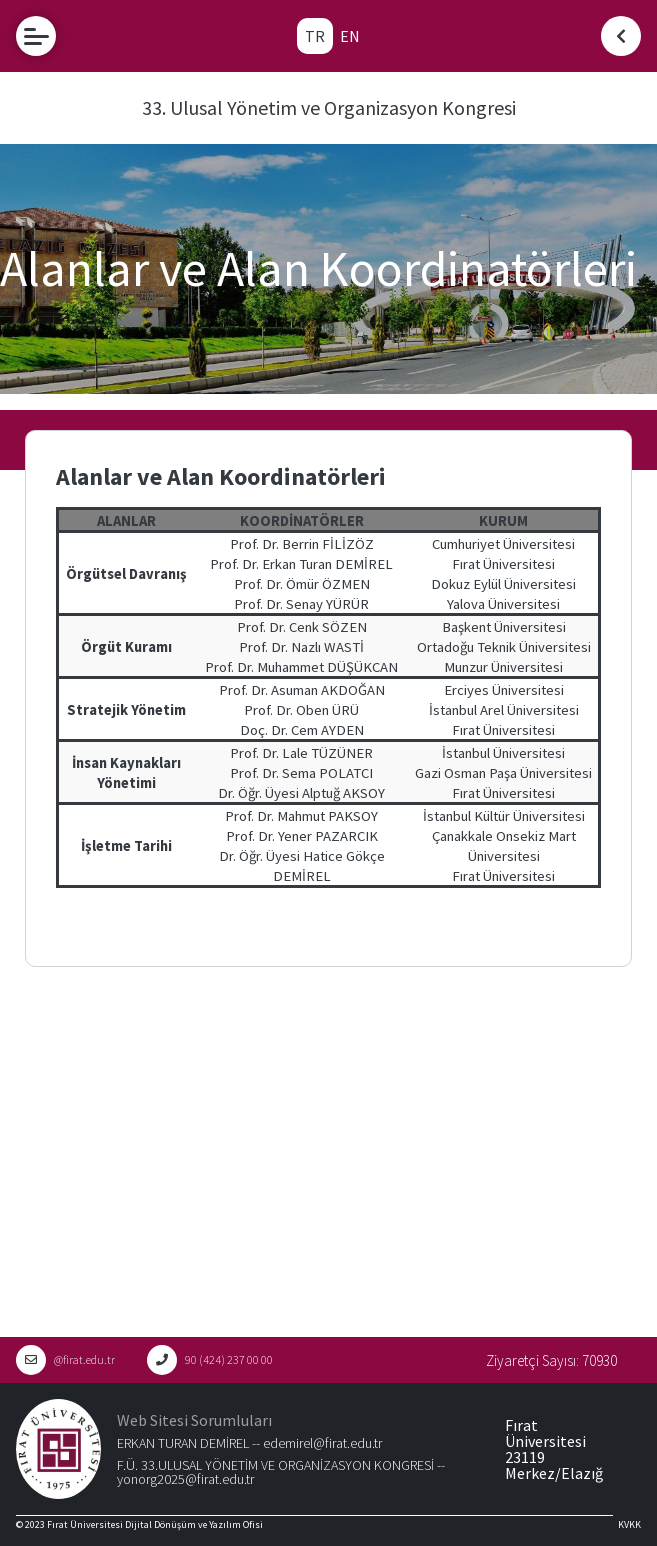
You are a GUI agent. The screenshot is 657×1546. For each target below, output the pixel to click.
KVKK (629, 1524)
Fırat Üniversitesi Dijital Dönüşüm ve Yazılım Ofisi (155, 1524)
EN (350, 36)
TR (315, 36)
